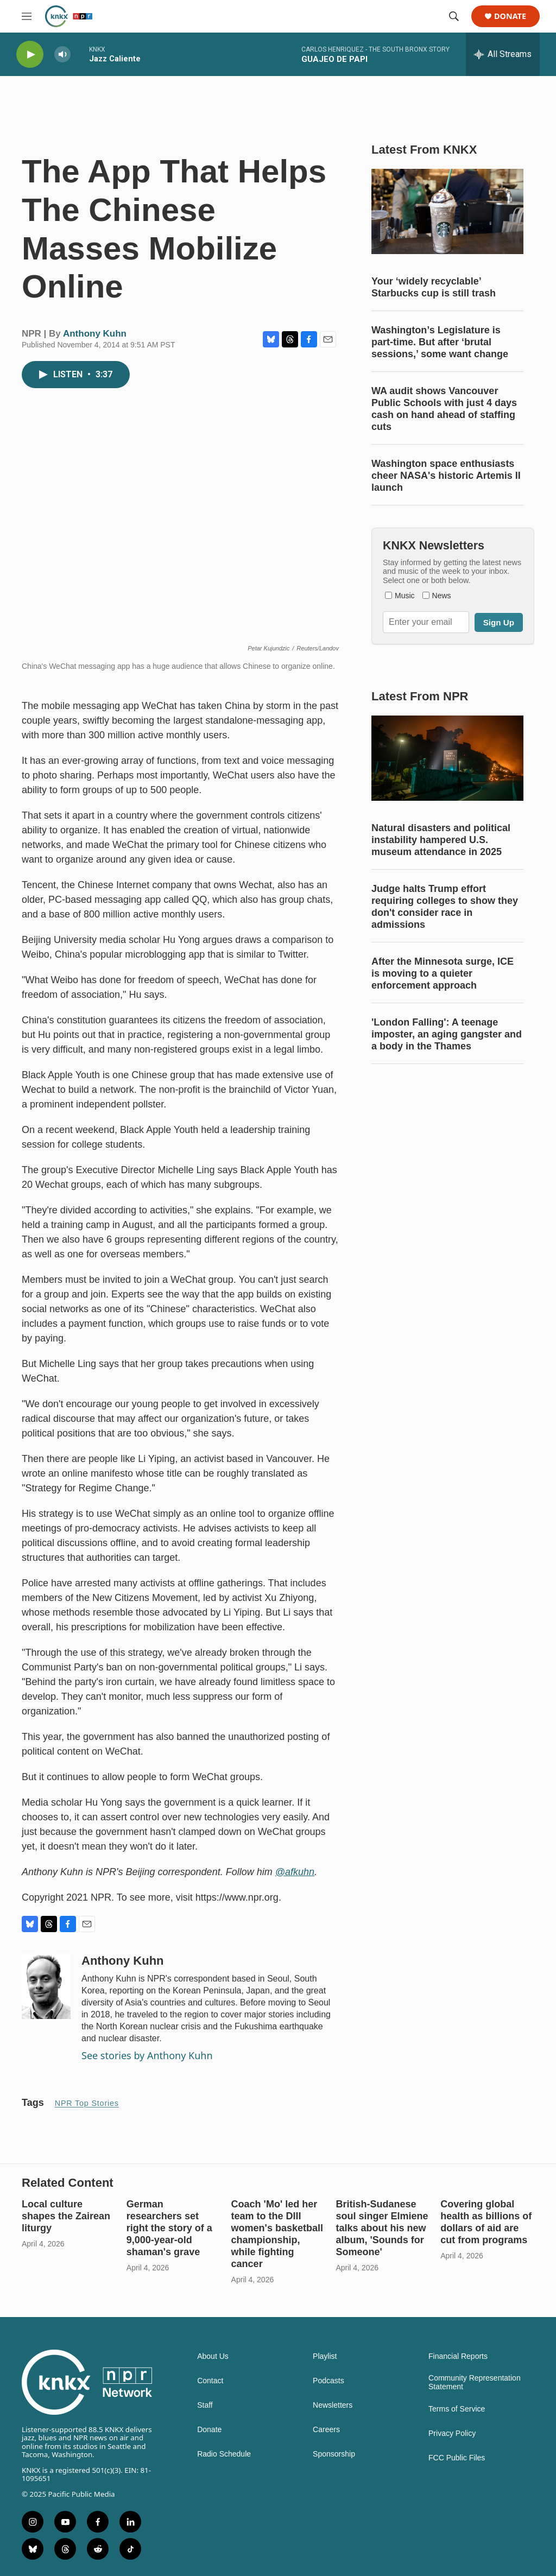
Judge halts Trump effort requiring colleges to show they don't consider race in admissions (444, 906)
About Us (213, 2356)
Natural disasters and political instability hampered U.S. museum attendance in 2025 (440, 839)
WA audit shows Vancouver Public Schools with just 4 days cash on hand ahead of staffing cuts (444, 408)
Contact (210, 2381)
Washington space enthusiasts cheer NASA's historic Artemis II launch (446, 475)
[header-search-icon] (454, 16)
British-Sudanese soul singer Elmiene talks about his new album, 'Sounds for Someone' (382, 2228)
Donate (510, 16)
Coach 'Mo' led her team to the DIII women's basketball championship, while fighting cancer (277, 2234)
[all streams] (503, 54)
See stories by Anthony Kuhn (147, 2055)
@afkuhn (294, 1871)
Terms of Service (456, 2409)
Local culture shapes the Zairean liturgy (66, 2216)
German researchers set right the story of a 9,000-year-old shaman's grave (169, 2228)
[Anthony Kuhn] (46, 1986)
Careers (326, 2430)
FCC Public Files (456, 2458)
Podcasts (328, 2381)
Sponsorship (334, 2454)
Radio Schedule (224, 2454)
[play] (30, 54)
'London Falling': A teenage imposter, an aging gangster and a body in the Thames (446, 1034)
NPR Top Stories (87, 2103)
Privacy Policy (452, 2433)
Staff (205, 2405)
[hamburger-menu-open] (26, 16)
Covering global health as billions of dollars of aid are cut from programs (486, 2222)
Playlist (325, 2356)
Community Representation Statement (474, 2382)
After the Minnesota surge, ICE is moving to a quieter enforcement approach (442, 973)
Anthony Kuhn (95, 333)
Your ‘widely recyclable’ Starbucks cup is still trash (433, 287)
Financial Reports (458, 2356)
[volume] (62, 54)
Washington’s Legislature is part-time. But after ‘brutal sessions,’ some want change (439, 342)
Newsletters (332, 2405)
